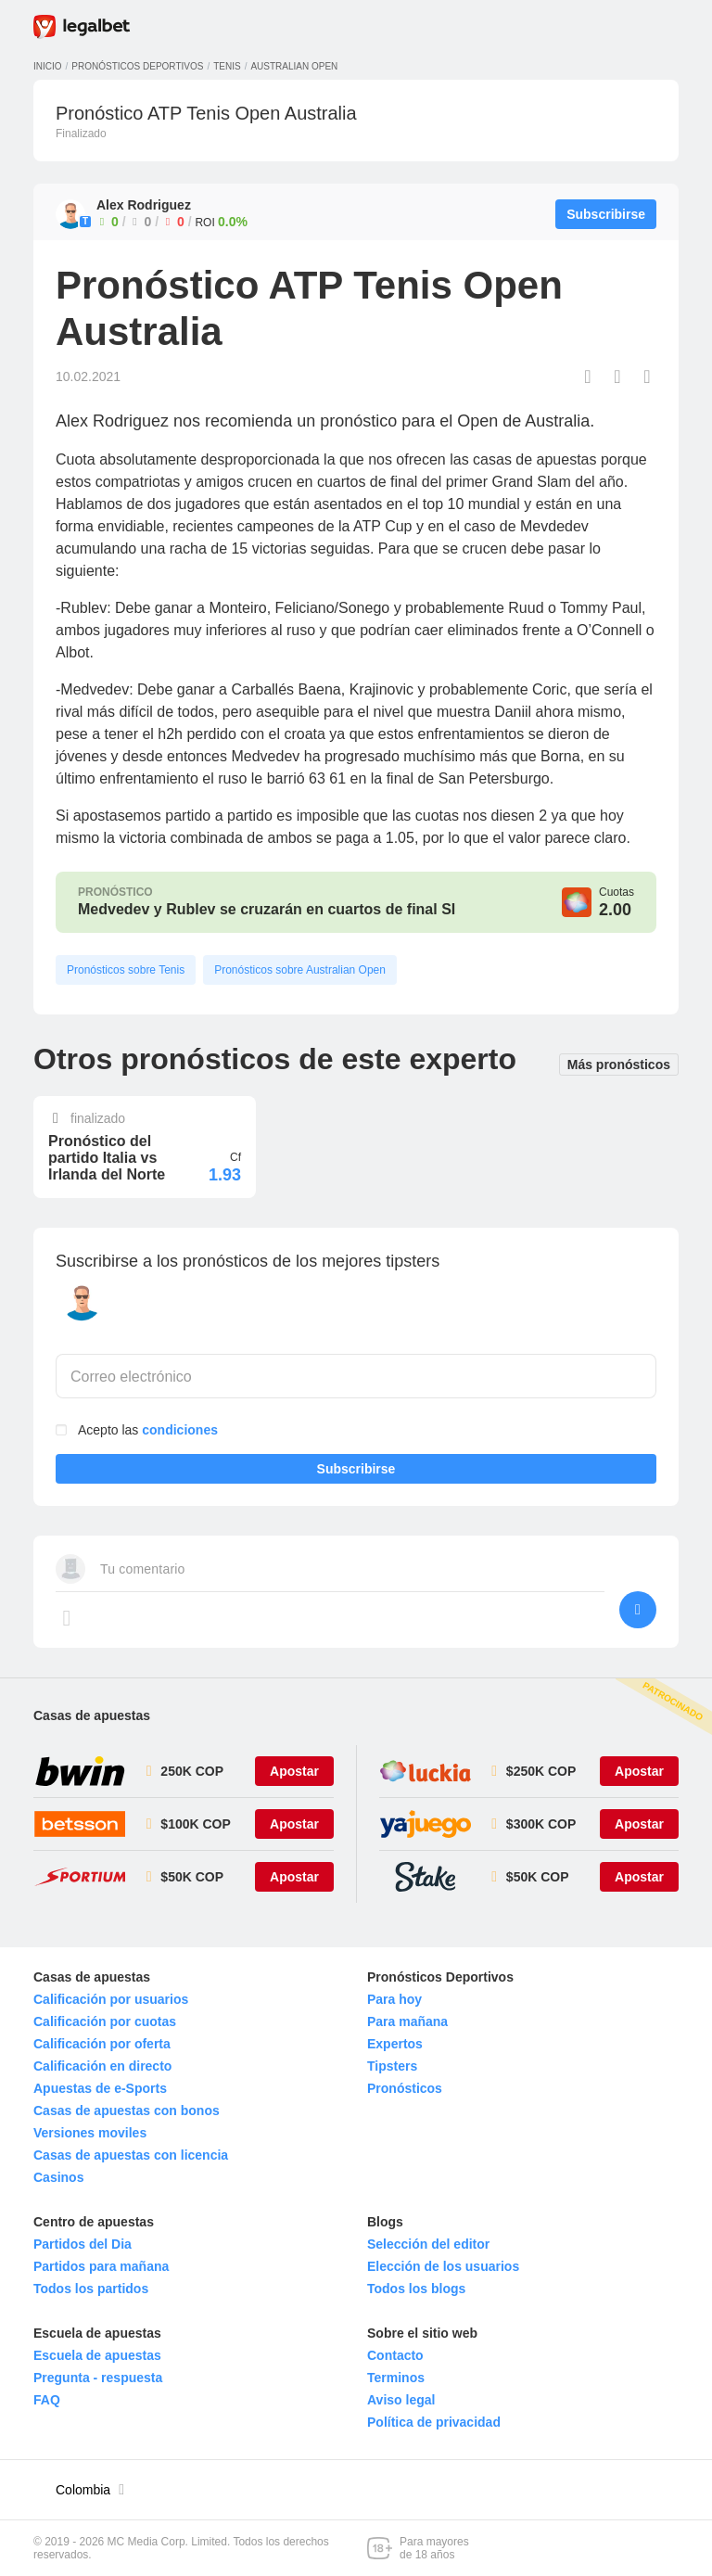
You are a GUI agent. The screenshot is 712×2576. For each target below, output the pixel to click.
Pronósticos (404, 2088)
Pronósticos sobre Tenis (125, 969)
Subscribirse (356, 1472)
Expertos (395, 2043)
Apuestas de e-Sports (100, 2088)
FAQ (46, 2399)
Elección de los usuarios (443, 2266)
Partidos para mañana (101, 2266)
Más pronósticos (618, 1062)
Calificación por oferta (102, 2043)
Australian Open (293, 66)
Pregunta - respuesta (97, 2377)
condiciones (180, 1429)
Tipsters (392, 2066)
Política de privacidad (434, 2422)
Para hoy (394, 1999)
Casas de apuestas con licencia (130, 2155)
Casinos (58, 2177)
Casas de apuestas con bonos (126, 2110)
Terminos (396, 2377)
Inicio (47, 66)
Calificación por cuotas (104, 2021)
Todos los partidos (90, 2288)
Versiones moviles (89, 2132)
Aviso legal (401, 2399)
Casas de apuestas (91, 1715)
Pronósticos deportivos (137, 66)
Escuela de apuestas (97, 2355)
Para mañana (407, 2021)
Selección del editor (428, 2244)
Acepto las (148, 1429)
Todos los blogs (416, 2288)
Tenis (226, 66)
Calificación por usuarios (110, 1999)
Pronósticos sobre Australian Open (300, 969)
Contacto (395, 2355)
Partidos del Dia (82, 2244)
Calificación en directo (102, 2066)
